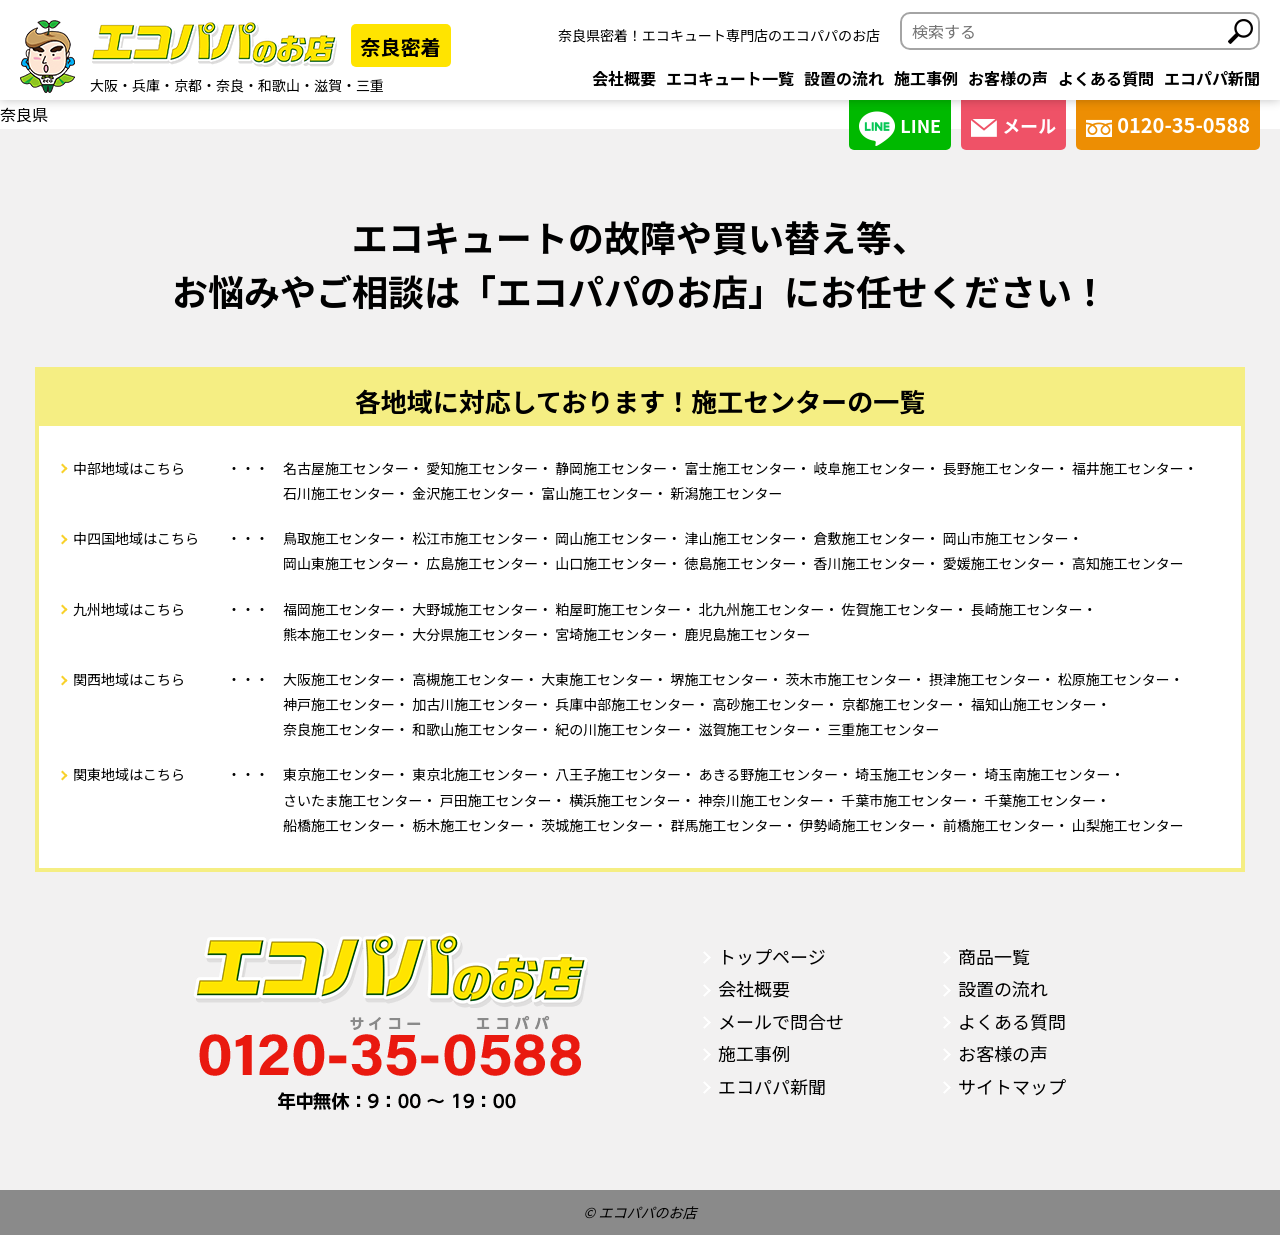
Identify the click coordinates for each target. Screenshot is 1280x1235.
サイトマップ (1012, 1086)
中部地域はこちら (129, 468)
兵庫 (146, 85)
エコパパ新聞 (1212, 78)
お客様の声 (1008, 78)
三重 (370, 85)
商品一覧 (994, 956)
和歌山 (279, 85)
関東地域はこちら (129, 774)
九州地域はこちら (129, 609)
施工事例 (926, 78)
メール (1013, 125)
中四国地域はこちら (136, 538)
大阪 (104, 85)
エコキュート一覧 (730, 78)
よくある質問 (1106, 78)
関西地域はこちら (129, 679)
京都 (188, 85)
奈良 (230, 85)
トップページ (772, 956)
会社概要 (624, 78)
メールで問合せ (781, 1021)
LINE (900, 128)
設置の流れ (844, 78)
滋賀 (328, 85)
